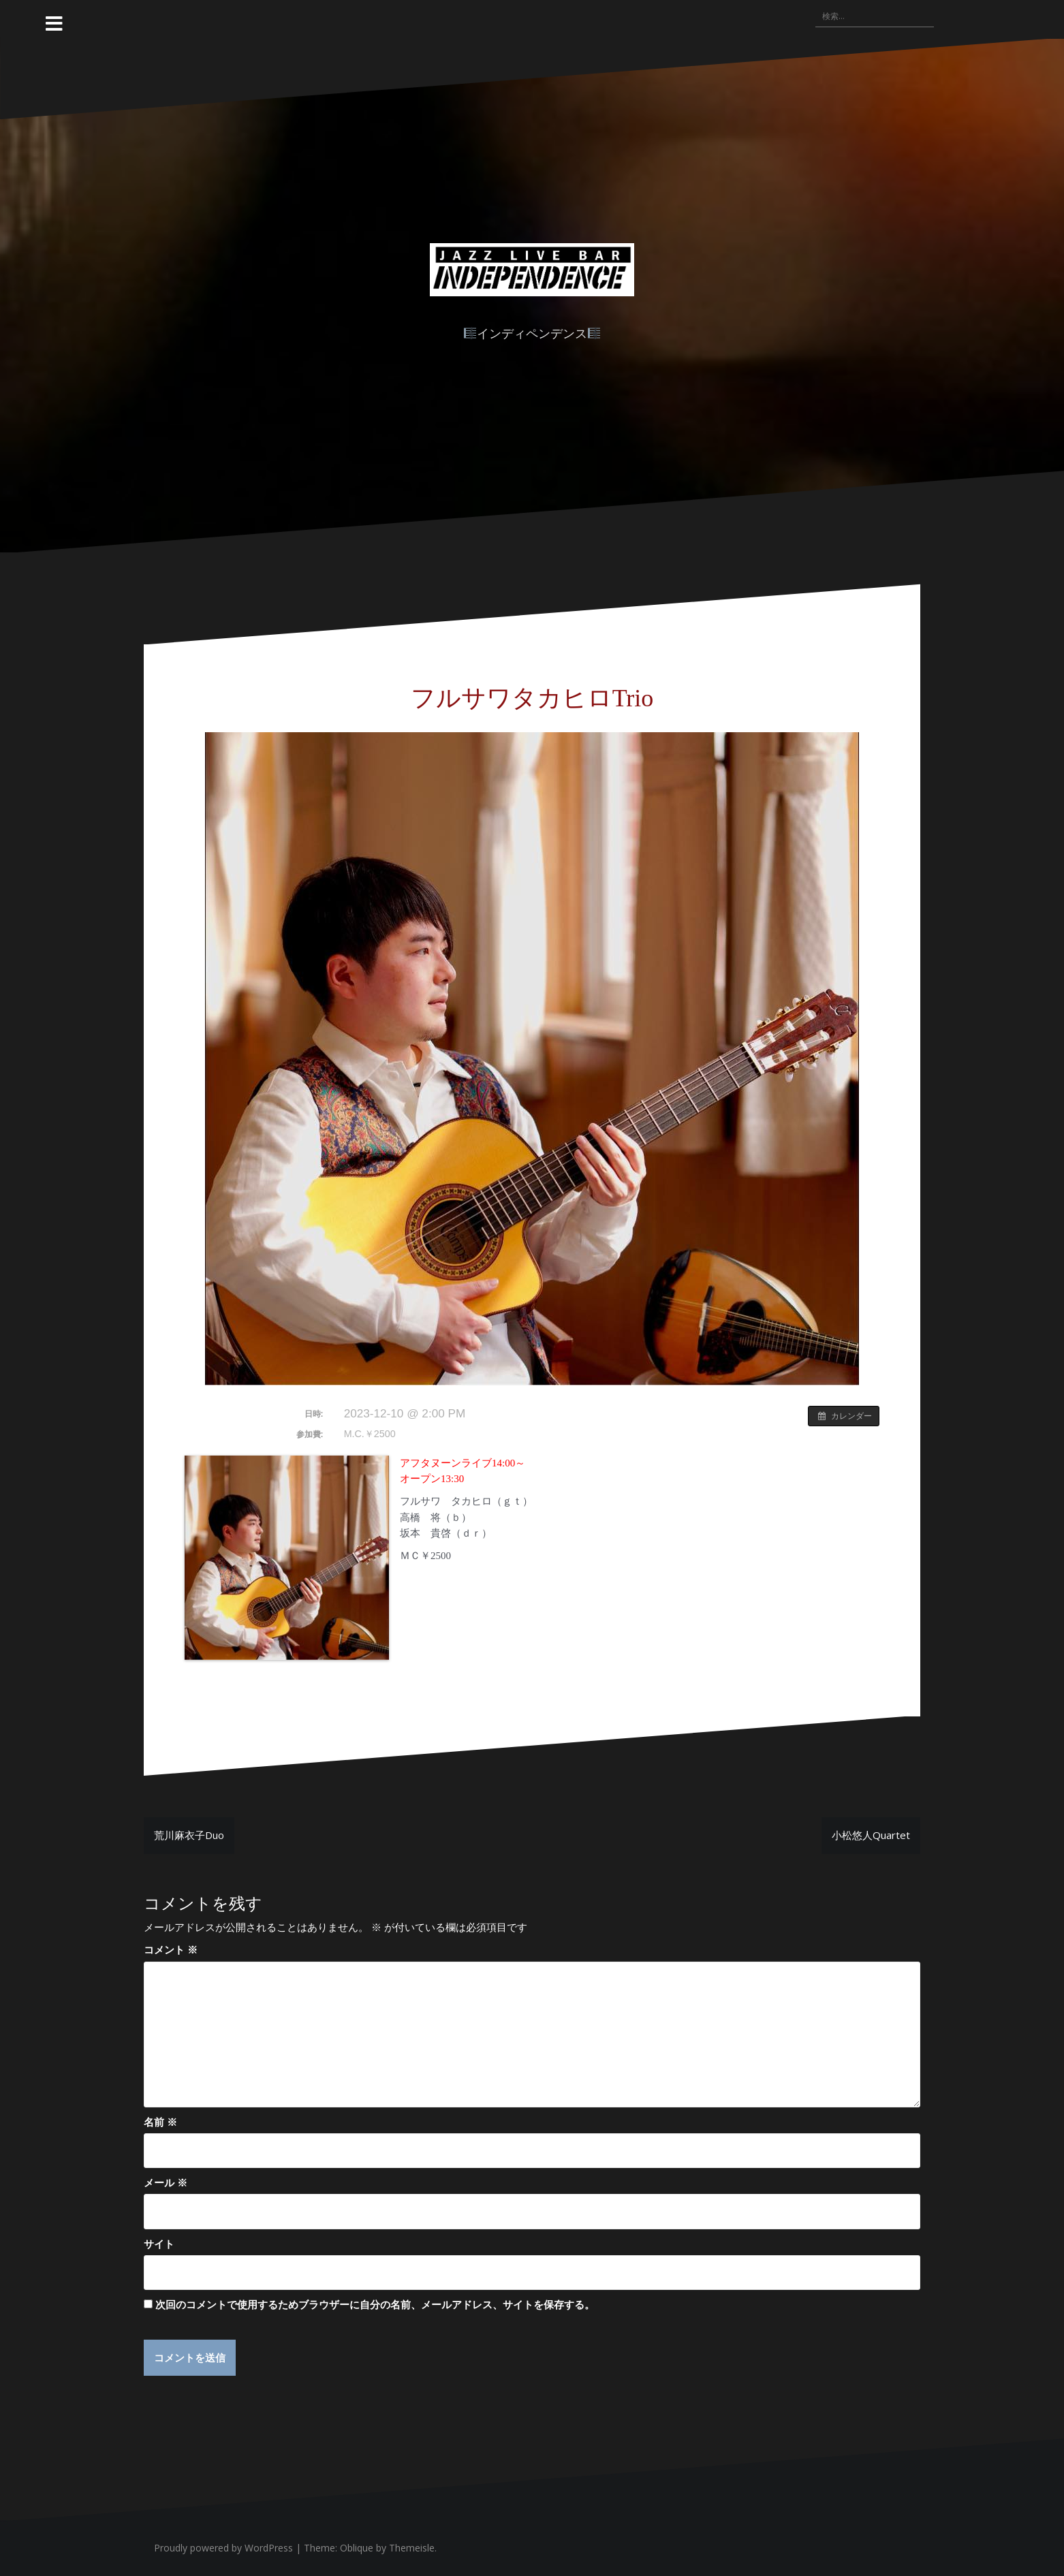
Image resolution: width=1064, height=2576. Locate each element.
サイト (159, 2243)
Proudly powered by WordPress (223, 2547)
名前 (160, 2122)
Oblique (356, 2547)
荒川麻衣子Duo (189, 1835)
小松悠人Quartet (871, 1835)
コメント (171, 1949)
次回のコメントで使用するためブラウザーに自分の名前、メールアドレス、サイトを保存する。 (375, 2304)
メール (165, 2182)
